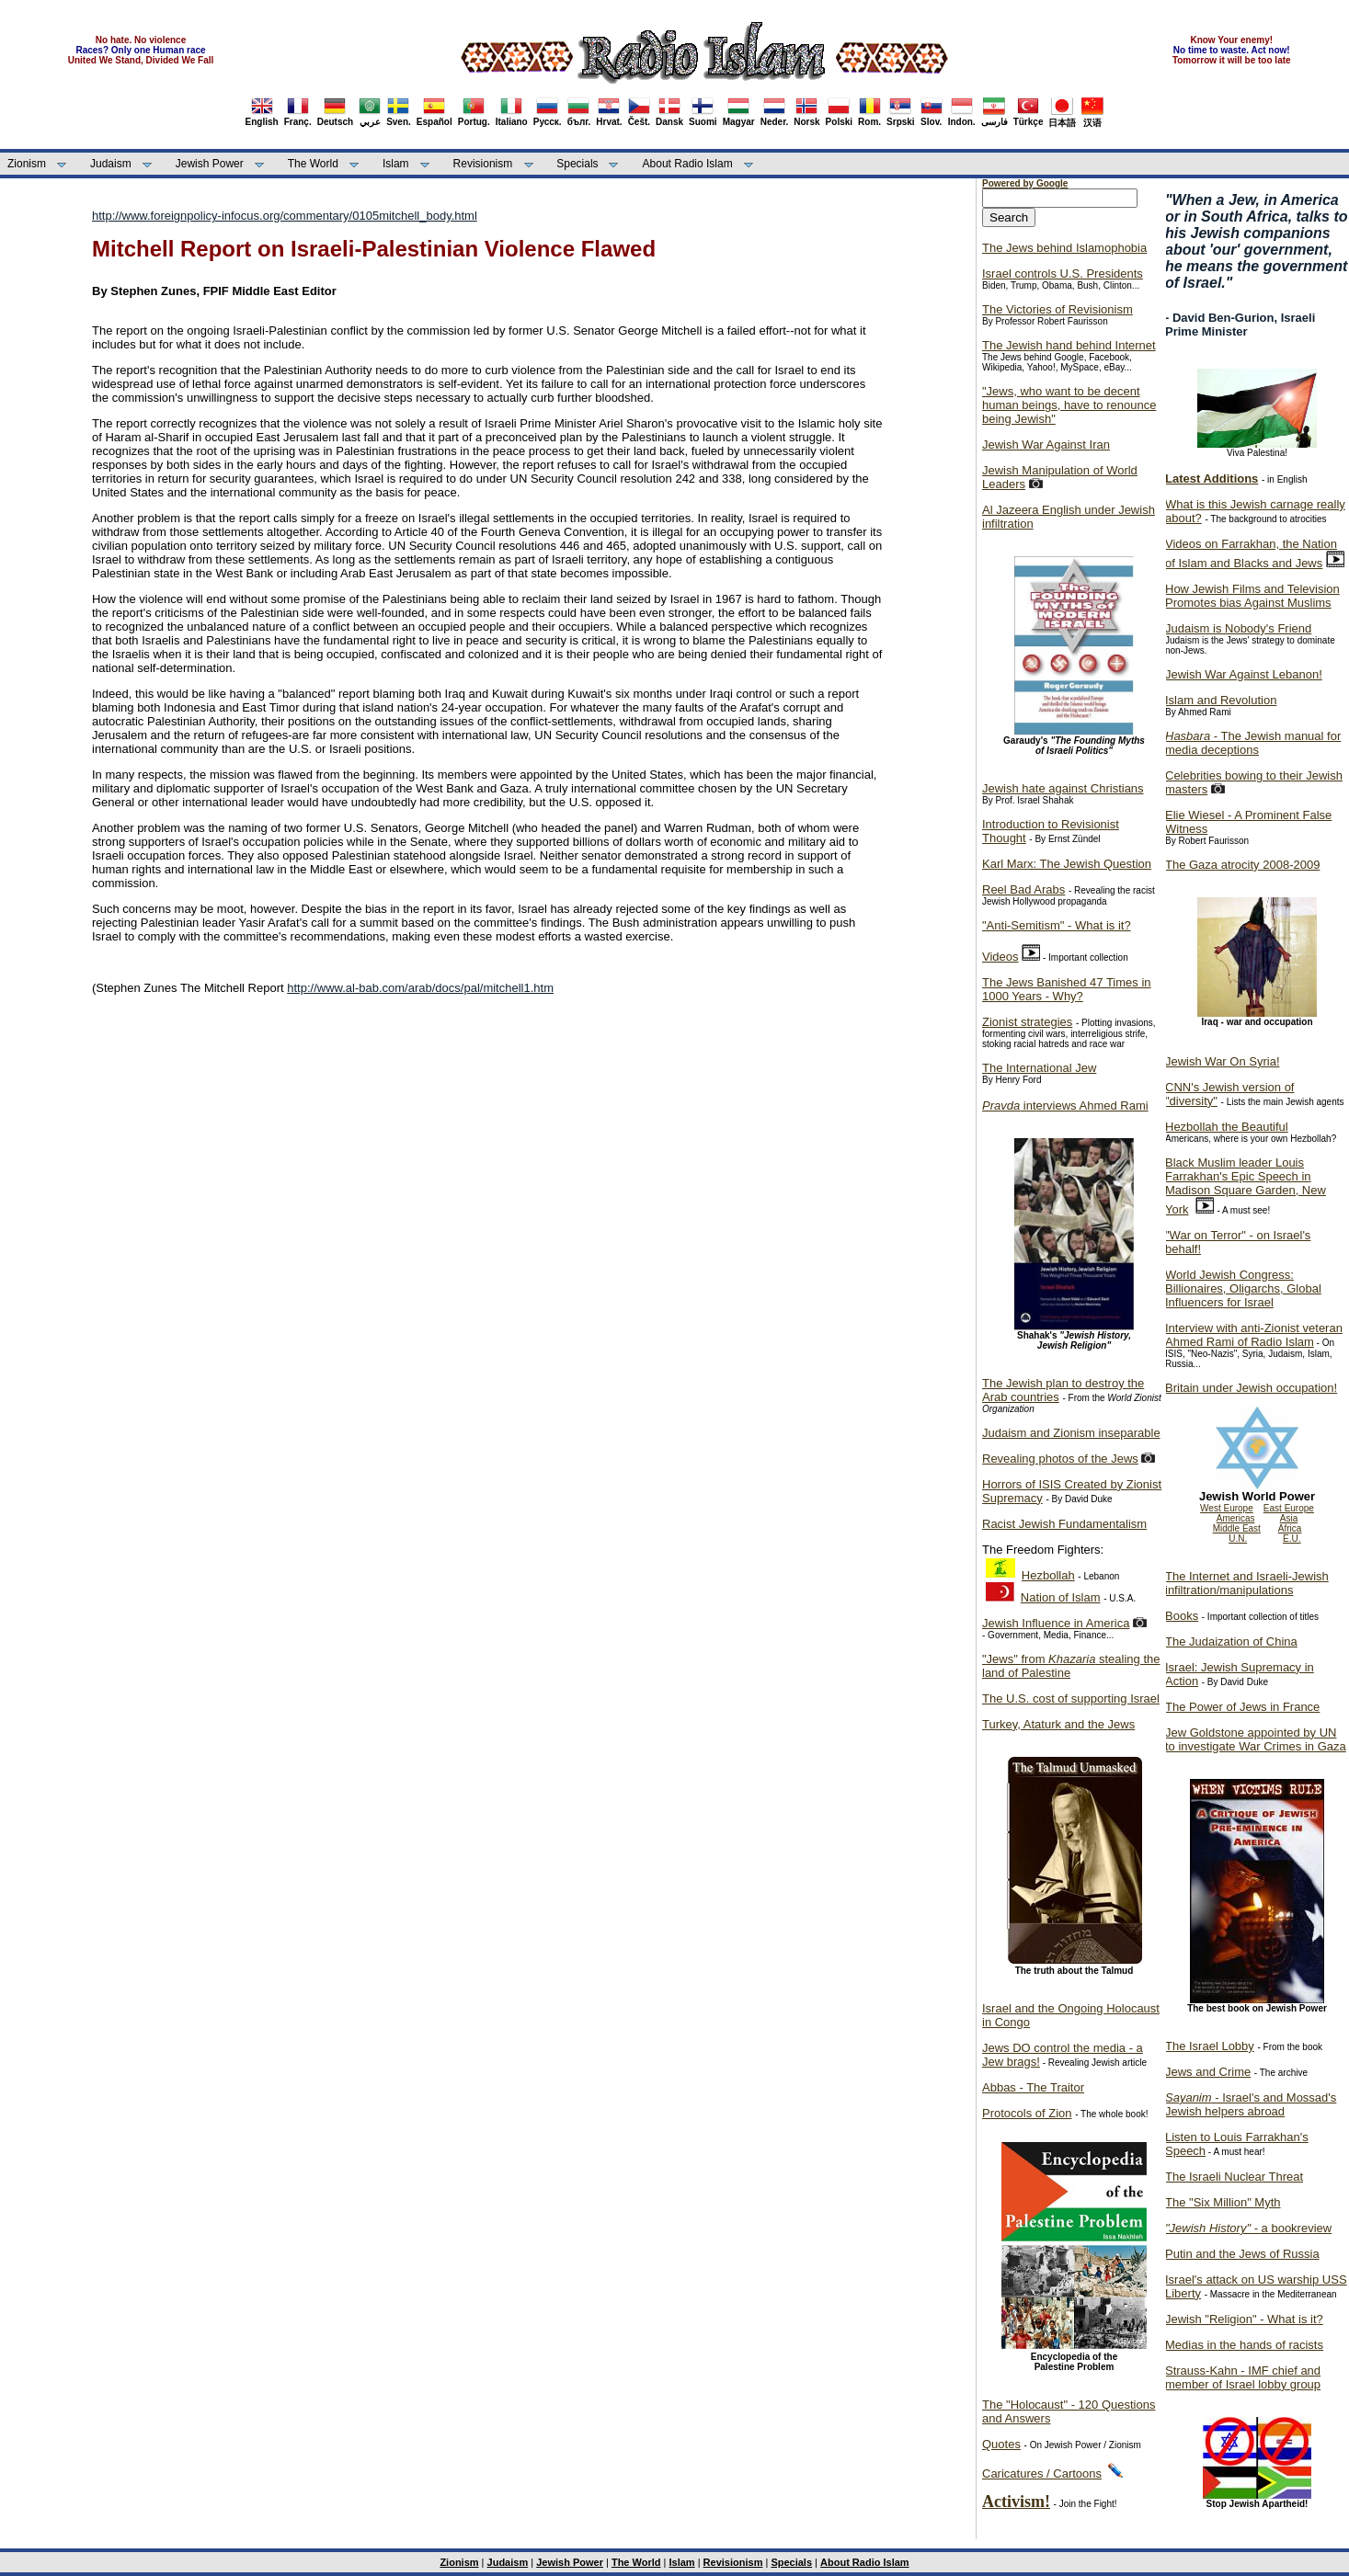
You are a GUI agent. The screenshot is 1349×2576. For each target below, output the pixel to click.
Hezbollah (1048, 1575)
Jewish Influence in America (1055, 1623)
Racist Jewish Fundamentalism (1064, 1524)
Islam (396, 163)
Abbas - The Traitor (1033, 2087)
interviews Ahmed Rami (1065, 1105)
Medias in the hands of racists (1244, 2345)
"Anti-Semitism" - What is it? (1056, 925)
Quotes (1001, 2444)
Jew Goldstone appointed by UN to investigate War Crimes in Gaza (1255, 1739)
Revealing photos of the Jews (1060, 1458)
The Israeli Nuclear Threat (1234, 2176)
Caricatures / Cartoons (1042, 2473)
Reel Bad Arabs (1023, 889)
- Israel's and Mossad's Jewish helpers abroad (1250, 2104)
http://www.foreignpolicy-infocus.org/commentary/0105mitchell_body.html (284, 215)
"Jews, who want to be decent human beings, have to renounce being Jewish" (1069, 405)
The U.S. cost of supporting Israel (1071, 1698)
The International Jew (1039, 1068)
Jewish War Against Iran (1046, 444)
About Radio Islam (688, 163)
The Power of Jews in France (1242, 1707)
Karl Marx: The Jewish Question (1066, 864)
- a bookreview (1248, 2228)
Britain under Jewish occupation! (1251, 1388)
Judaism (110, 163)
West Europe (1226, 1508)
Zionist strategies (1027, 1022)
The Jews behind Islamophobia (1064, 248)
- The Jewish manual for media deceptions (1253, 743)
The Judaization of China (1231, 1641)
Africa (1290, 1528)
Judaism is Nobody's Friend (1238, 628)
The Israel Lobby (1209, 2046)
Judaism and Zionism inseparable (1071, 1433)
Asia (1289, 1518)
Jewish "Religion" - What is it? (1244, 2319)
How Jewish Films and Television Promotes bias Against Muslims (1252, 596)
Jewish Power (210, 163)
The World (313, 163)
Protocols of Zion (1027, 2113)
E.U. (1291, 1538)
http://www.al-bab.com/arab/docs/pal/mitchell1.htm (420, 988)
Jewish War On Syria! (1222, 1061)
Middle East (1237, 1528)
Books (1181, 1616)
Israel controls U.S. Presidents (1062, 273)
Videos (1000, 956)
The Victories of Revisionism (1057, 309)
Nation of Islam (1061, 1597)
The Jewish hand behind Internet (1069, 345)
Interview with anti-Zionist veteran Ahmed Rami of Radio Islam (1254, 1335)
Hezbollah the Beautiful (1226, 1127)
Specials (577, 163)
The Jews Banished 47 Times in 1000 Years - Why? (1066, 989)
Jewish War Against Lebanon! (1243, 674)
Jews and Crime (1208, 2072)
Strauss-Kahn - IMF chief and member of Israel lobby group (1242, 2377)
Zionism (26, 163)
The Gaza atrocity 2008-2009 (1242, 865)
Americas (1236, 1518)
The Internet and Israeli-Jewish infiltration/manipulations (1247, 1583)
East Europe (1288, 1508)
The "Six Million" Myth (1223, 2202)
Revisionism (483, 163)
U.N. (1238, 1538)
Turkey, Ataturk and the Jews (1058, 1724)
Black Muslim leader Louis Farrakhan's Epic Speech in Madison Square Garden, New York (1245, 1186)
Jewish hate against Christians (1063, 788)
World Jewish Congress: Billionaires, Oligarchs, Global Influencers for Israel (1243, 1288)
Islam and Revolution (1220, 700)
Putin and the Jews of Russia (1242, 2254)
